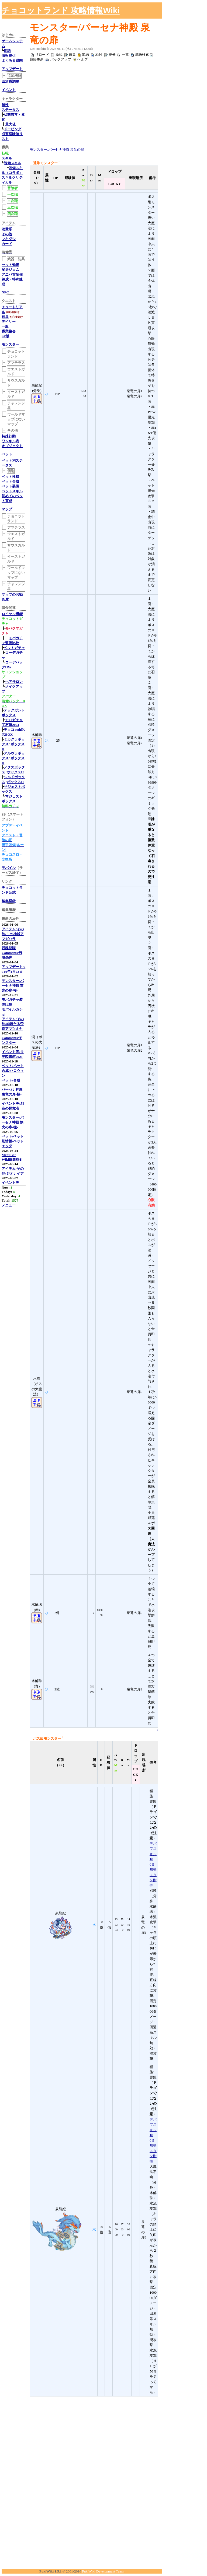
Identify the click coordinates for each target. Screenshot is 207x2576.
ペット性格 (10, 477)
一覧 (125, 54)
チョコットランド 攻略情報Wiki (61, 10)
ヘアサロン (14, 682)
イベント (9, 90)
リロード (42, 54)
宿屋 (5, 317)
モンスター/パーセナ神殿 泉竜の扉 (57, 150)
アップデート (12, 69)
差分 (112, 54)
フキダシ (9, 239)
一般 (5, 326)
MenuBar (9, 1155)
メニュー (9, 1205)
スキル (7, 158)
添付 (98, 54)
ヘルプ (82, 59)
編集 (72, 54)
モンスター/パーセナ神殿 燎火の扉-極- (13, 1122)
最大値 (10, 124)
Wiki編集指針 (12, 1159)
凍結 (85, 54)
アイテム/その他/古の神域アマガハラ (13, 934)
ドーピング (12, 129)
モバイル (9, 868)
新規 (59, 54)
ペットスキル (12, 491)
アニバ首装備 (12, 274)
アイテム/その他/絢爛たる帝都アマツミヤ (13, 1024)
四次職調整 (10, 81)
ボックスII (15, 772)
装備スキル (12, 163)
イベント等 (10, 1183)
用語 (7, 51)
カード (7, 244)
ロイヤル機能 (12, 614)
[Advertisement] (144, 10)
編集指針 (9, 901)
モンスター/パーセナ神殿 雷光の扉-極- (13, 985)
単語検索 (142, 54)
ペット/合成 (11, 1080)
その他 (7, 234)
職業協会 (9, 331)
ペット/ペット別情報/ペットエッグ (13, 1141)
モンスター (10, 344)
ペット (7, 454)
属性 (5, 105)
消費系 (7, 229)
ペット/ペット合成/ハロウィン (13, 1071)
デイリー (9, 322)
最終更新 (37, 59)
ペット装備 (10, 486)
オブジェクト (12, 446)
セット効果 (10, 265)
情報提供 (9, 56)
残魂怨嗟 (9, 948)
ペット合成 (10, 481)
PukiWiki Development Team (102, 2571)
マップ (7, 509)
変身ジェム (10, 270)
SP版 (5, 336)
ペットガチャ (14, 648)
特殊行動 (9, 436)
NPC (5, 292)
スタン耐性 (153, 1880)
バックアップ (60, 59)
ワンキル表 (10, 441)
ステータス (10, 110)
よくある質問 (12, 60)
